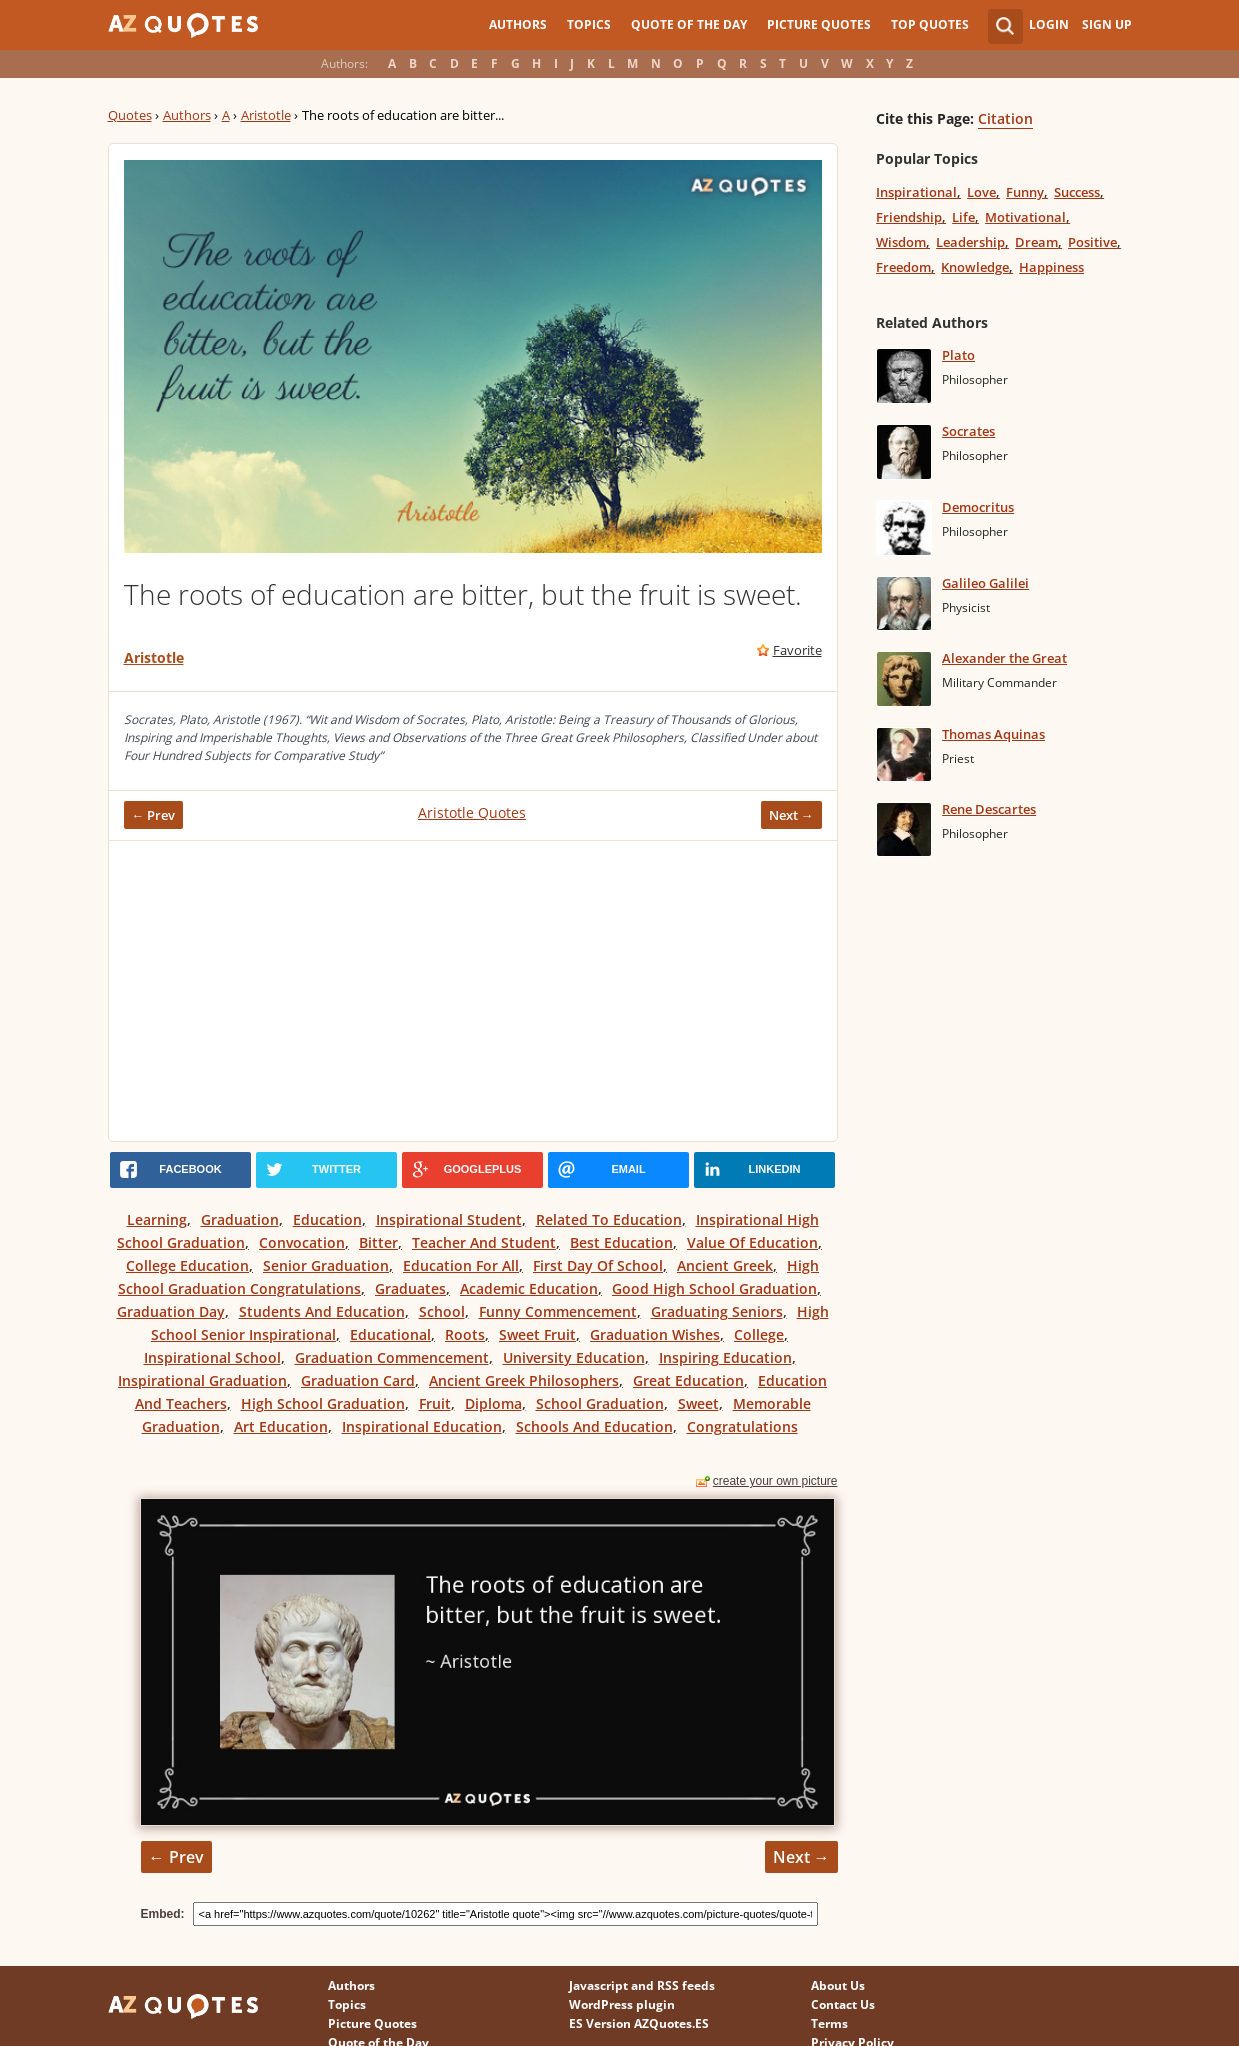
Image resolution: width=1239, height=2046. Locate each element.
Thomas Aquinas (993, 734)
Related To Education (609, 1219)
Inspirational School (212, 1357)
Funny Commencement (558, 1311)
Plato (958, 355)
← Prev (154, 815)
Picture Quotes (819, 24)
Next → (791, 815)
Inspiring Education (725, 1357)
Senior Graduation (326, 1265)
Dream (1036, 242)
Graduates (410, 1288)
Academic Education (529, 1288)
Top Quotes (930, 24)
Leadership (970, 242)
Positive (1092, 242)
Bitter (378, 1242)
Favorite (797, 650)
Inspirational (916, 192)
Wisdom (901, 242)
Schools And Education (594, 1426)
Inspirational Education (422, 1426)
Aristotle (266, 115)
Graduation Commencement (392, 1357)
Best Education (621, 1242)
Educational (390, 1334)
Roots (465, 1334)
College (759, 1334)
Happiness (1051, 267)
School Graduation (600, 1403)
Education (327, 1219)
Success (1077, 192)
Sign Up (1107, 24)
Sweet (698, 1403)
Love (981, 192)
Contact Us (843, 2004)
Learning (157, 1219)
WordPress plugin (622, 2004)
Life (963, 217)
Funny (1025, 192)
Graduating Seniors (717, 1311)
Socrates (968, 431)
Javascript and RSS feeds (642, 1985)
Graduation (240, 1219)
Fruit (435, 1403)
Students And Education (322, 1311)
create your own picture (775, 1481)
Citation (1005, 118)
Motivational (1025, 217)
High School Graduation (323, 1403)
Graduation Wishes (655, 1334)
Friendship (909, 217)
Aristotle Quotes (472, 812)
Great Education (688, 1380)
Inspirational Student (449, 1219)
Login (1049, 24)
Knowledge (975, 267)
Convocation (302, 1242)
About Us (838, 1985)
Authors (518, 24)
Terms (829, 2023)
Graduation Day (171, 1311)
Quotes (130, 115)
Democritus (978, 507)
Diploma (493, 1403)
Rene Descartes (989, 809)
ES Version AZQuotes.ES (639, 2023)
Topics (589, 24)
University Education (574, 1357)
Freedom (903, 267)
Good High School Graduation (714, 1288)
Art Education (281, 1426)
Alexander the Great (1004, 658)
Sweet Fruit (537, 1334)
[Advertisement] (473, 991)
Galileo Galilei (985, 583)
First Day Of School (598, 1265)
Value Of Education (752, 1242)
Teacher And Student (484, 1242)
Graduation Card (358, 1380)
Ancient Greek (725, 1265)
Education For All (461, 1265)
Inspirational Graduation (202, 1380)
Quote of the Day (689, 24)
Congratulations (742, 1426)
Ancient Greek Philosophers (524, 1380)
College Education (187, 1265)
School (442, 1311)
